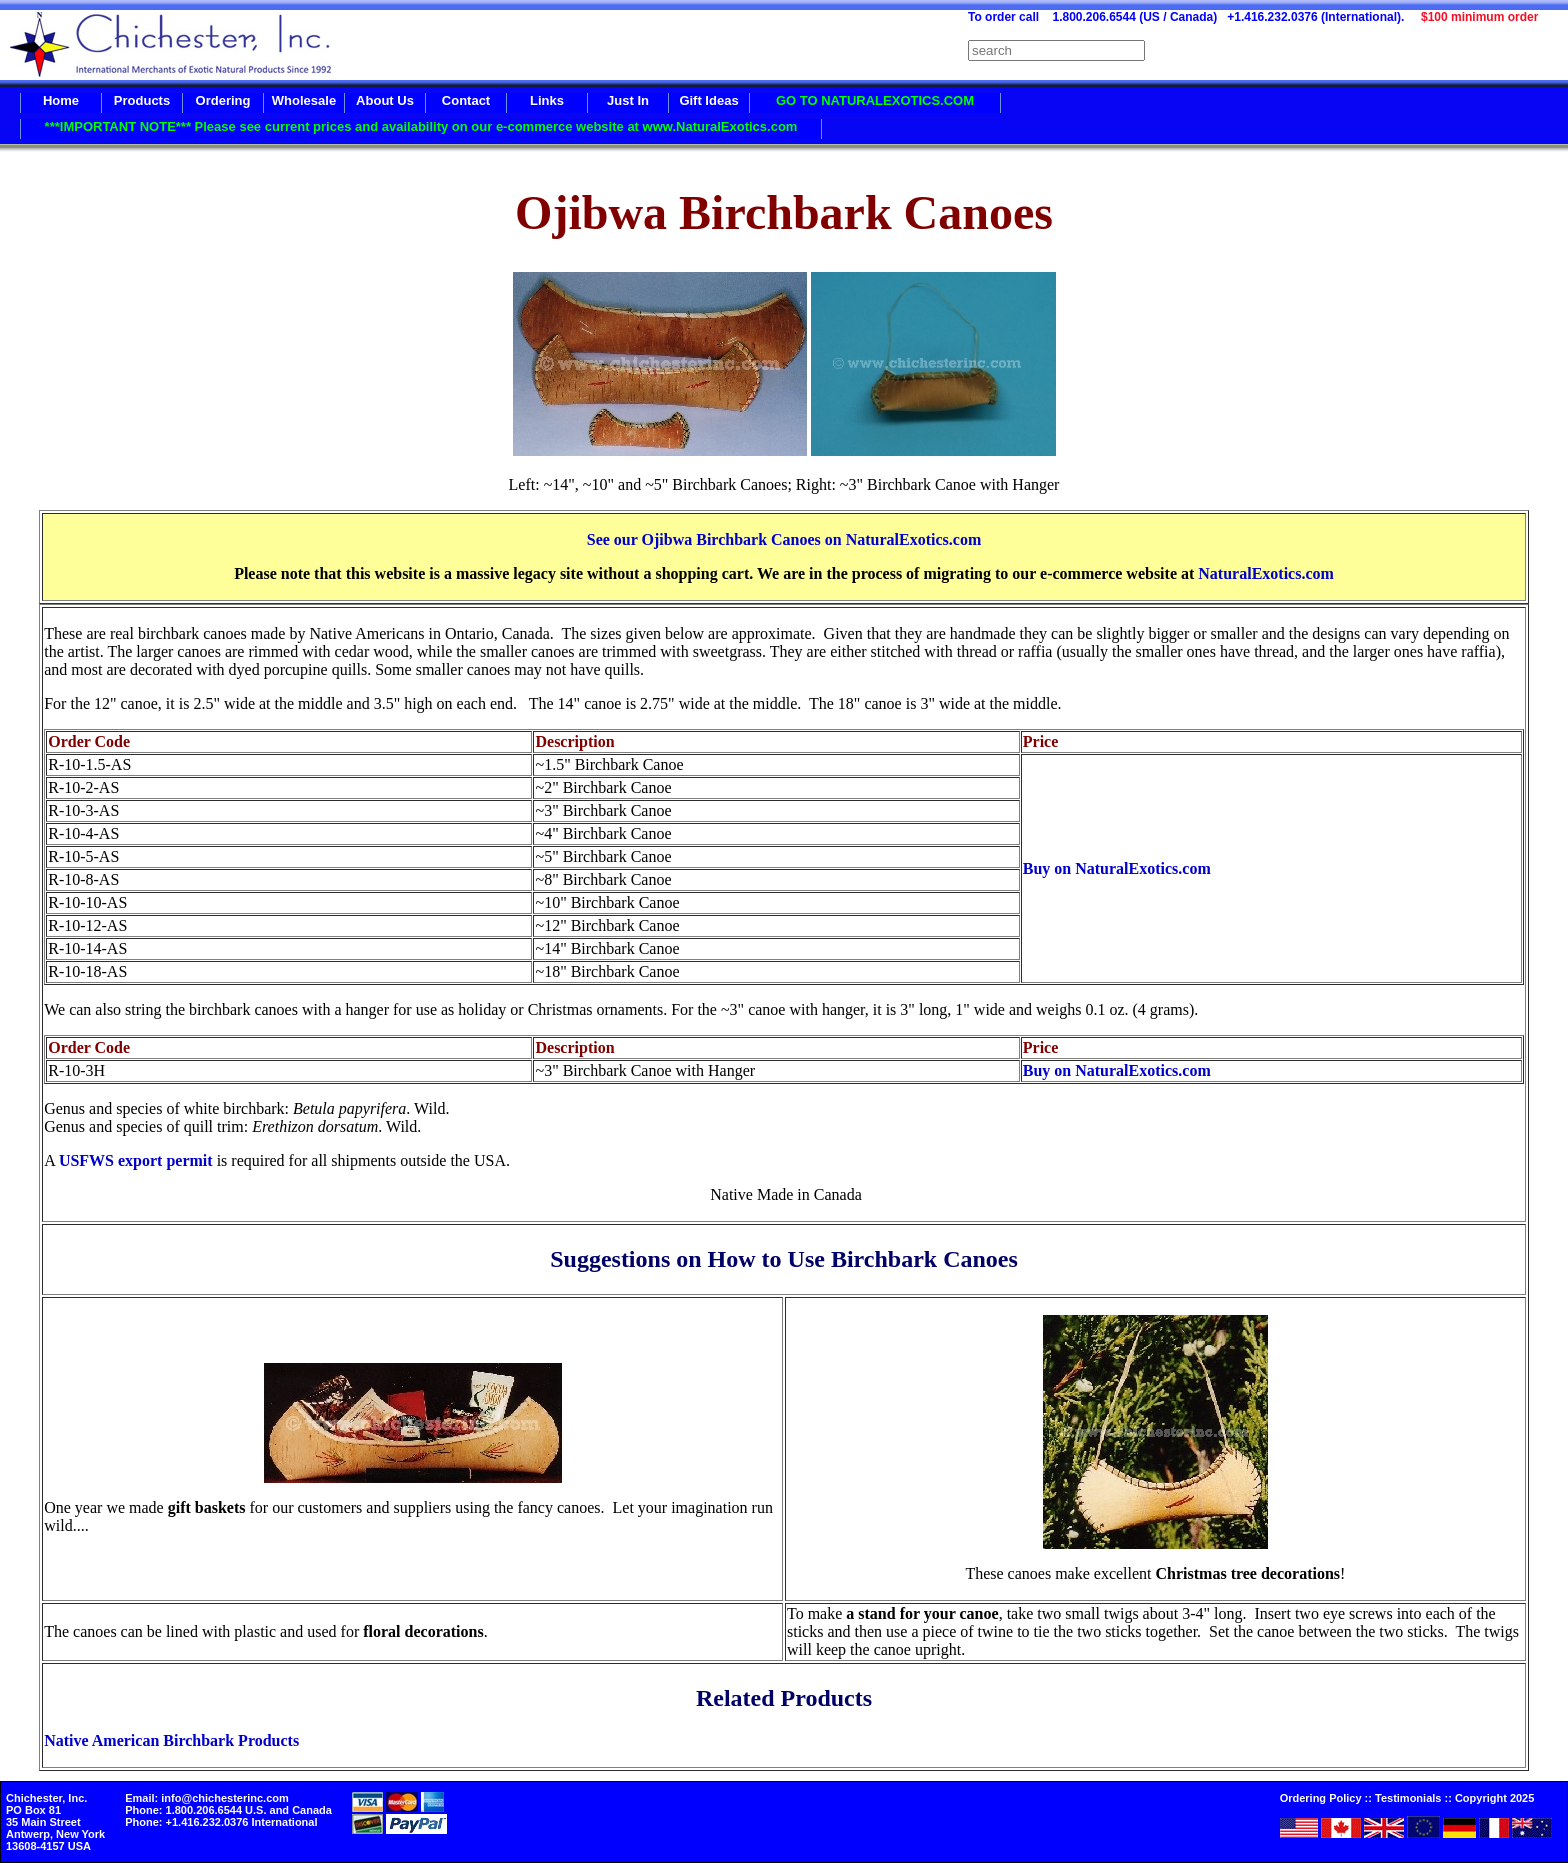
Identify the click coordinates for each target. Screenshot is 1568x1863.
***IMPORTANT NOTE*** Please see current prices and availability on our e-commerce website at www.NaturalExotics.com (421, 126)
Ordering (223, 100)
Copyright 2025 (1494, 1798)
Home (61, 100)
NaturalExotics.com (1266, 573)
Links (547, 100)
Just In (628, 100)
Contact (466, 100)
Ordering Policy (1321, 1798)
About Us (385, 100)
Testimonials (1408, 1798)
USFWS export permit (136, 1160)
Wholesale (304, 100)
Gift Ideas (708, 100)
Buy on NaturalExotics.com (1117, 868)
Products (142, 100)
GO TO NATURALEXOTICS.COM (875, 100)
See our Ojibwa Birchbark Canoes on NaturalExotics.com (784, 539)
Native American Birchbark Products (171, 1740)
